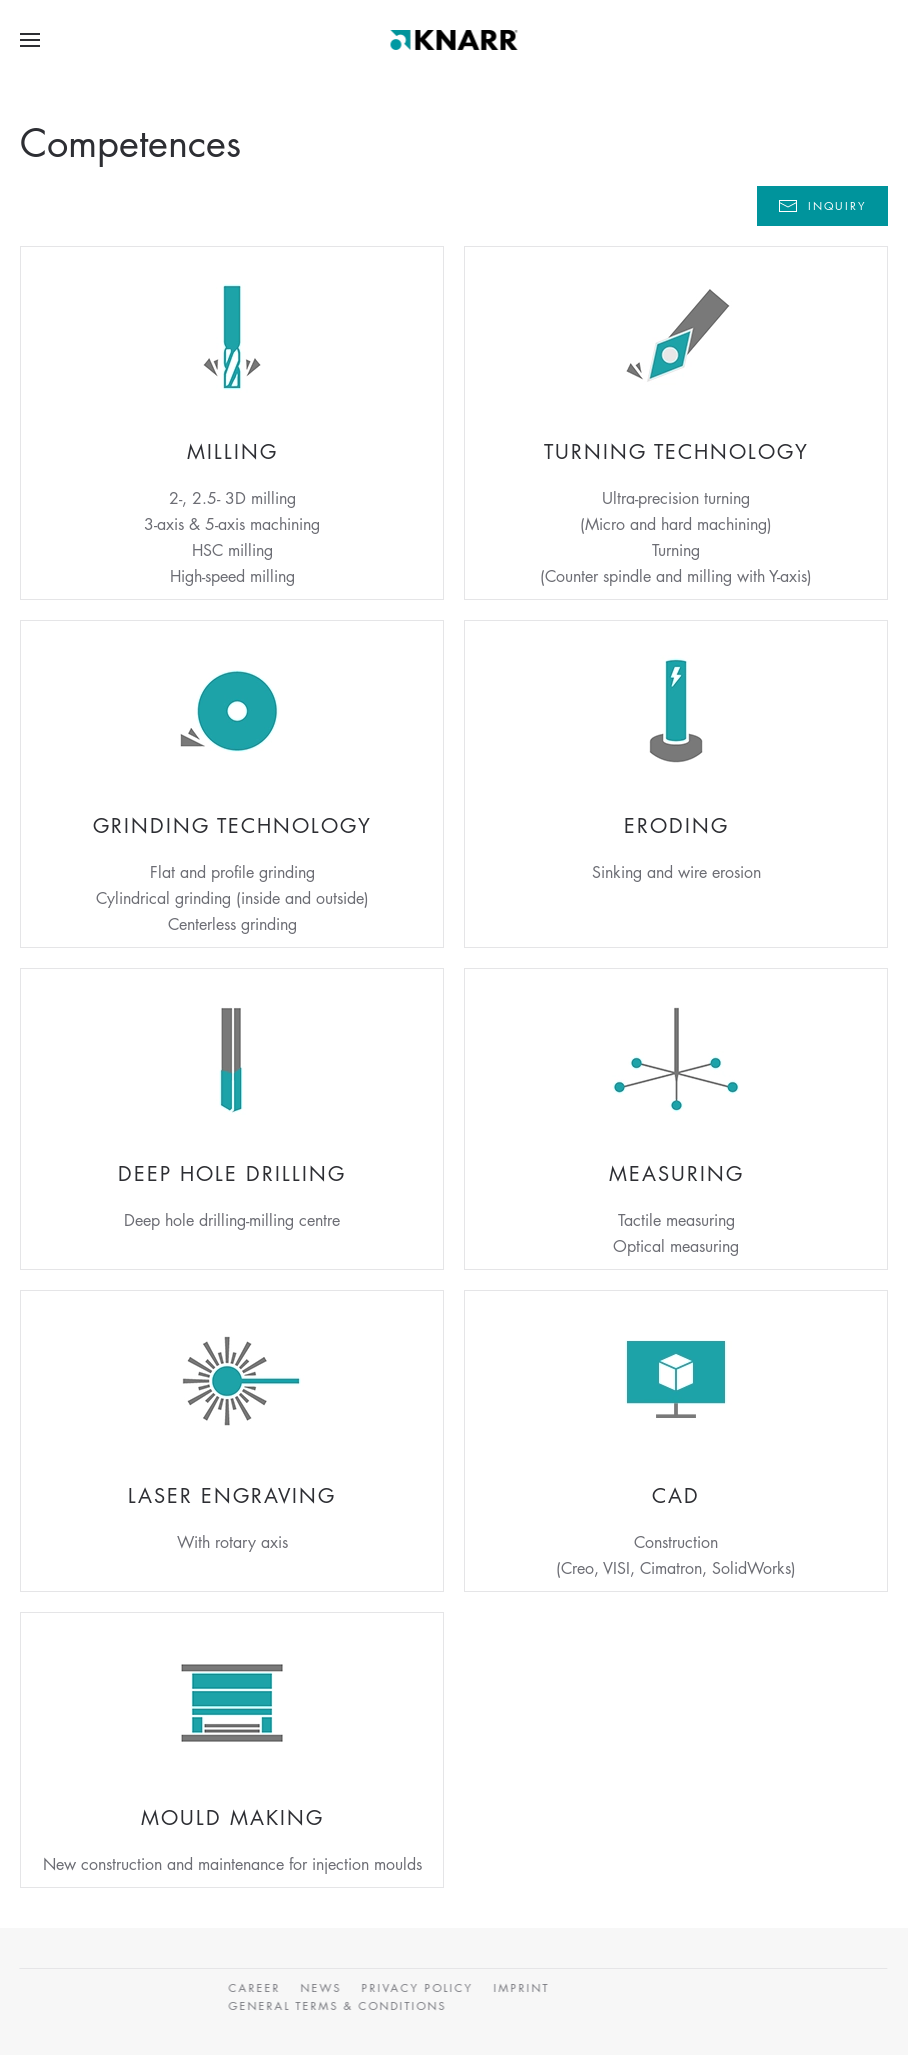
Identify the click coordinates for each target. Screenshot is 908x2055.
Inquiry (822, 206)
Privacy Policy (416, 1987)
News (319, 1987)
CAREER (253, 1987)
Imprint (520, 1987)
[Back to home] (454, 40)
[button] (30, 40)
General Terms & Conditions (336, 2005)
